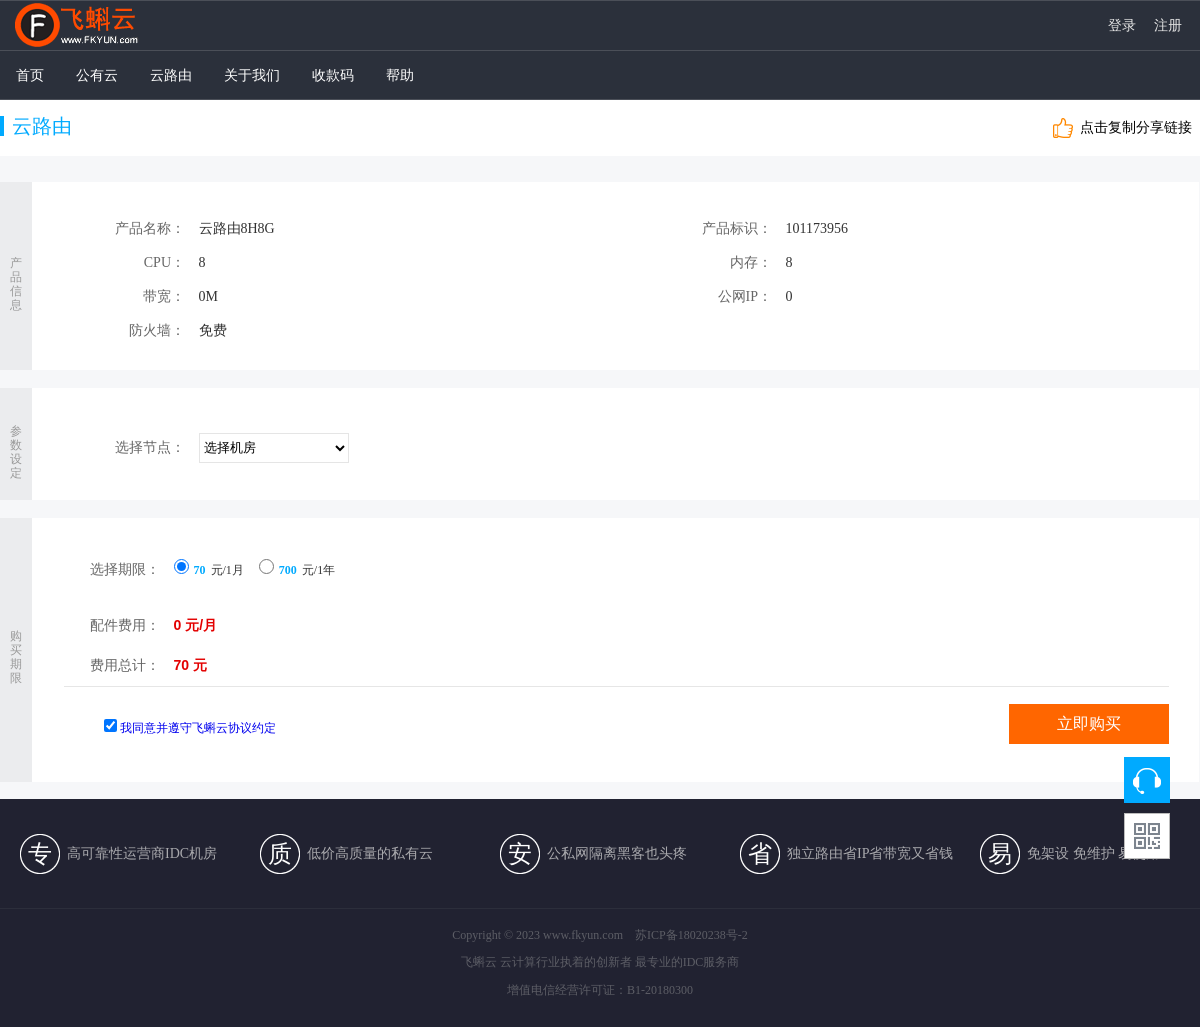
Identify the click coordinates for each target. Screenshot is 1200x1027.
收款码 (333, 75)
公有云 (97, 75)
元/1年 (297, 570)
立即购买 (1089, 723)
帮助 (400, 75)
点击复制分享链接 (1136, 127)
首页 (30, 75)
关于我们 (252, 75)
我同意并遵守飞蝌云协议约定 (198, 728)
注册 (1168, 26)
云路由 (171, 75)
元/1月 (209, 570)
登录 (1122, 26)
